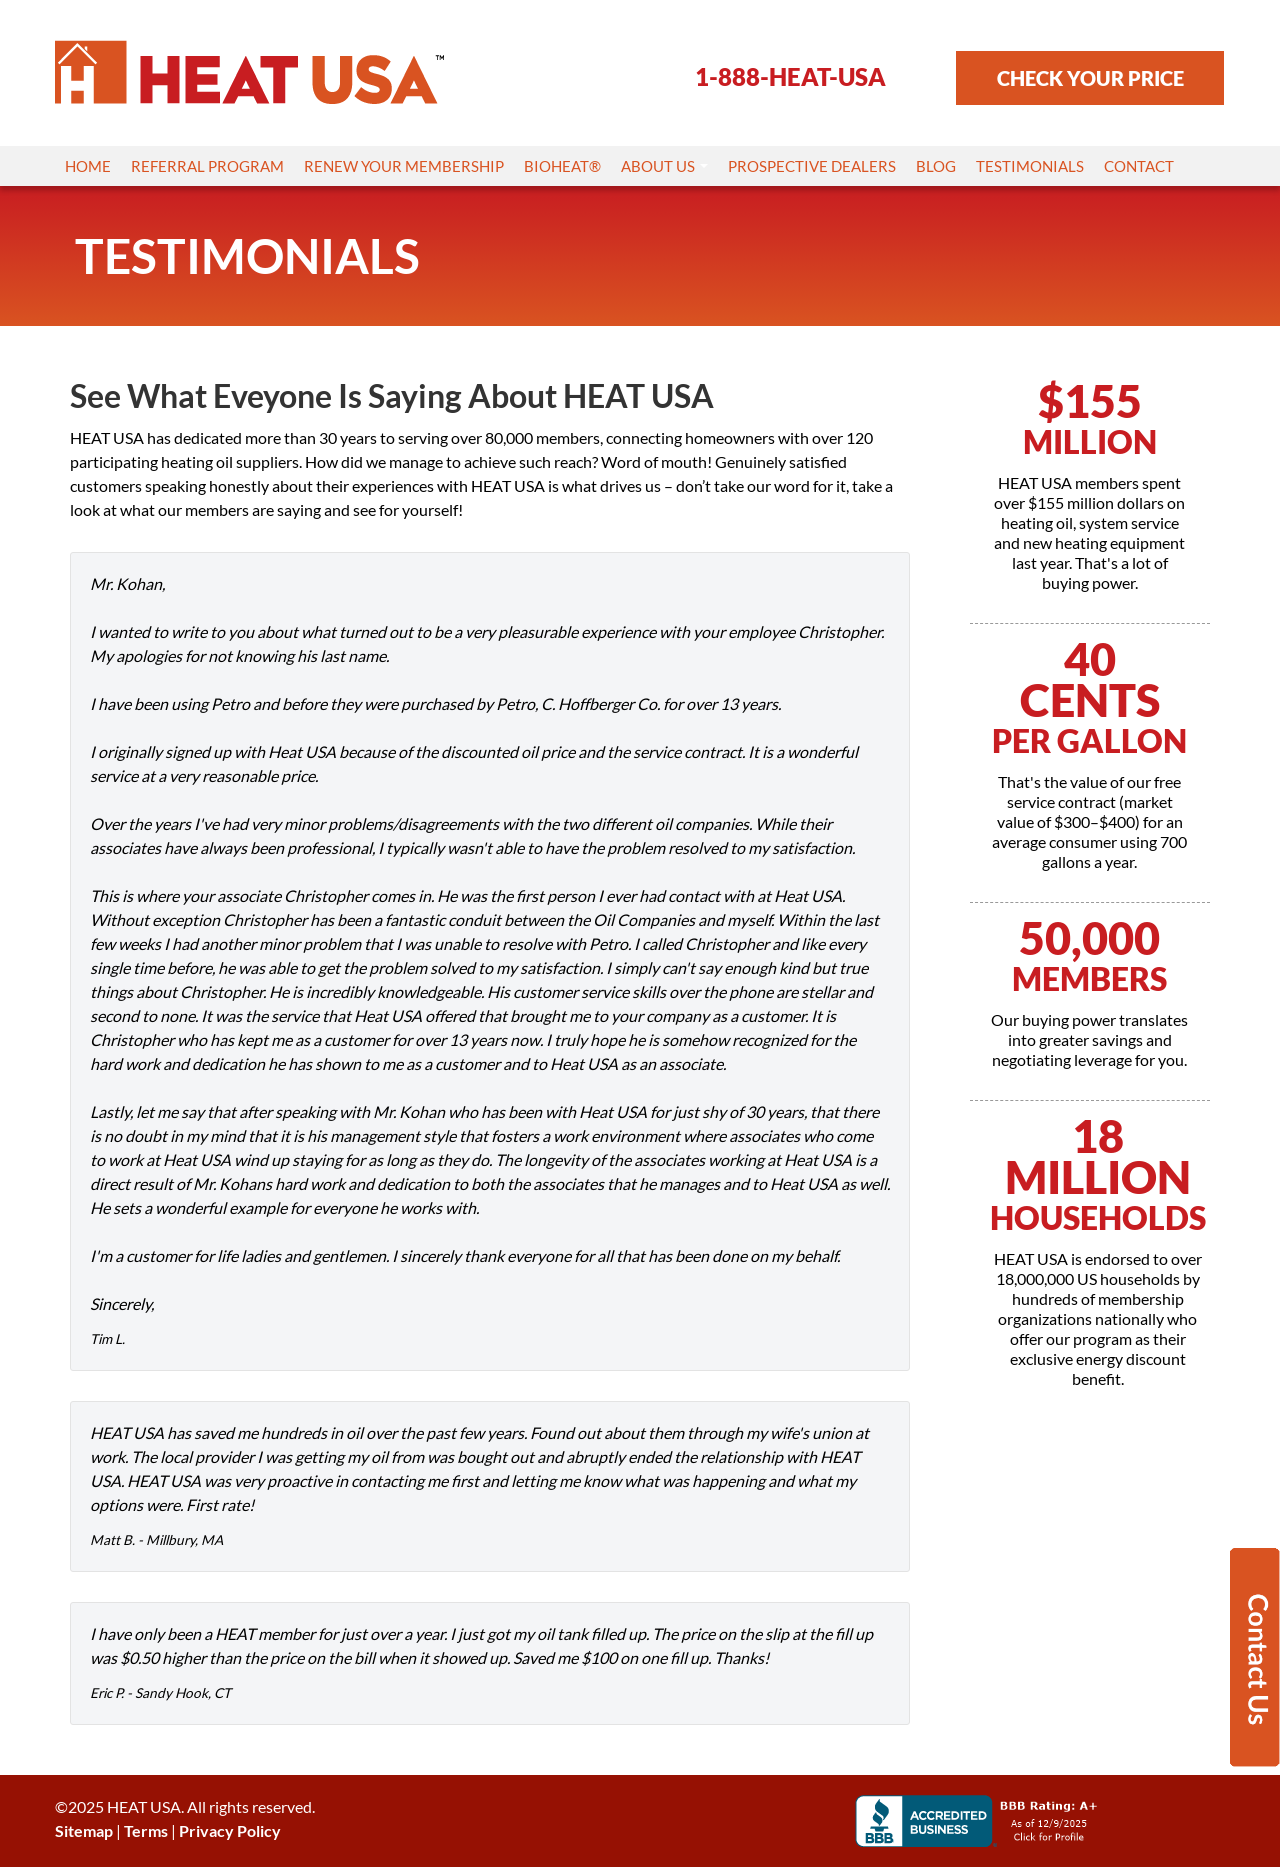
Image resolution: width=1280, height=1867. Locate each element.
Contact (1139, 166)
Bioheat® (562, 166)
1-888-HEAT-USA (790, 76)
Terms (146, 1830)
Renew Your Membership (404, 166)
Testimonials (1030, 166)
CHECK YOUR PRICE (1090, 78)
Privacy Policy (230, 1830)
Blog (936, 166)
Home (88, 166)
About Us (664, 166)
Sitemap (84, 1830)
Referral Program (207, 166)
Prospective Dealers (812, 166)
